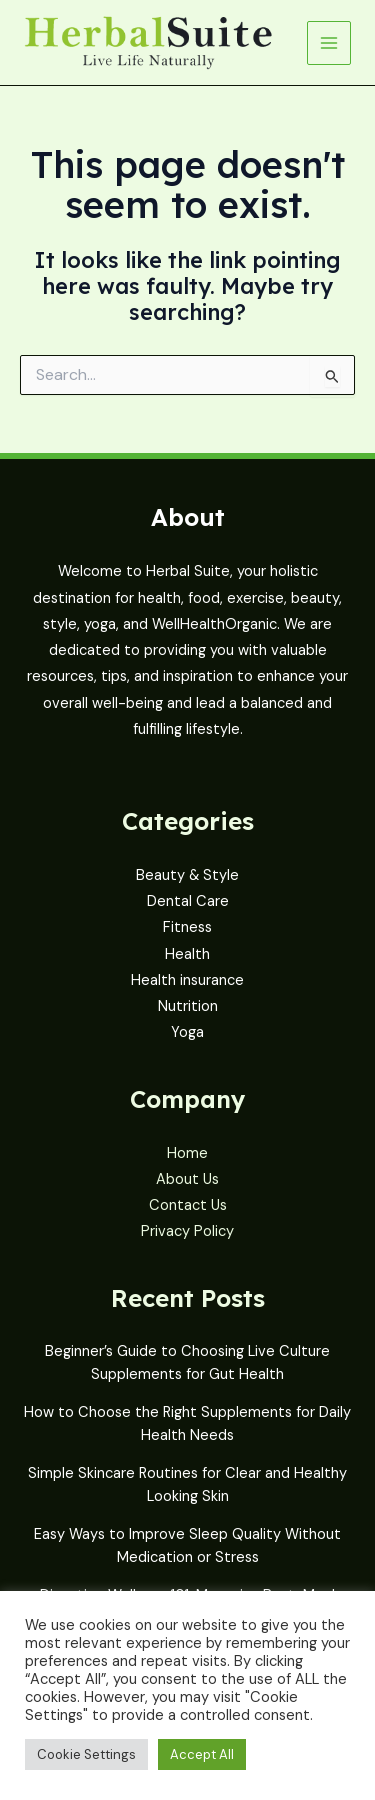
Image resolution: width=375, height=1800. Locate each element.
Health (187, 954)
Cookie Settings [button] (86, 1754)
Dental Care (188, 901)
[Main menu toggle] (329, 43)
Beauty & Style (187, 875)
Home (187, 1153)
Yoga (187, 1032)
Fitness (187, 927)
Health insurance (187, 980)
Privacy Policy (187, 1231)
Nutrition (188, 1006)
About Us (187, 1179)
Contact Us (188, 1205)
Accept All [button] (202, 1754)
